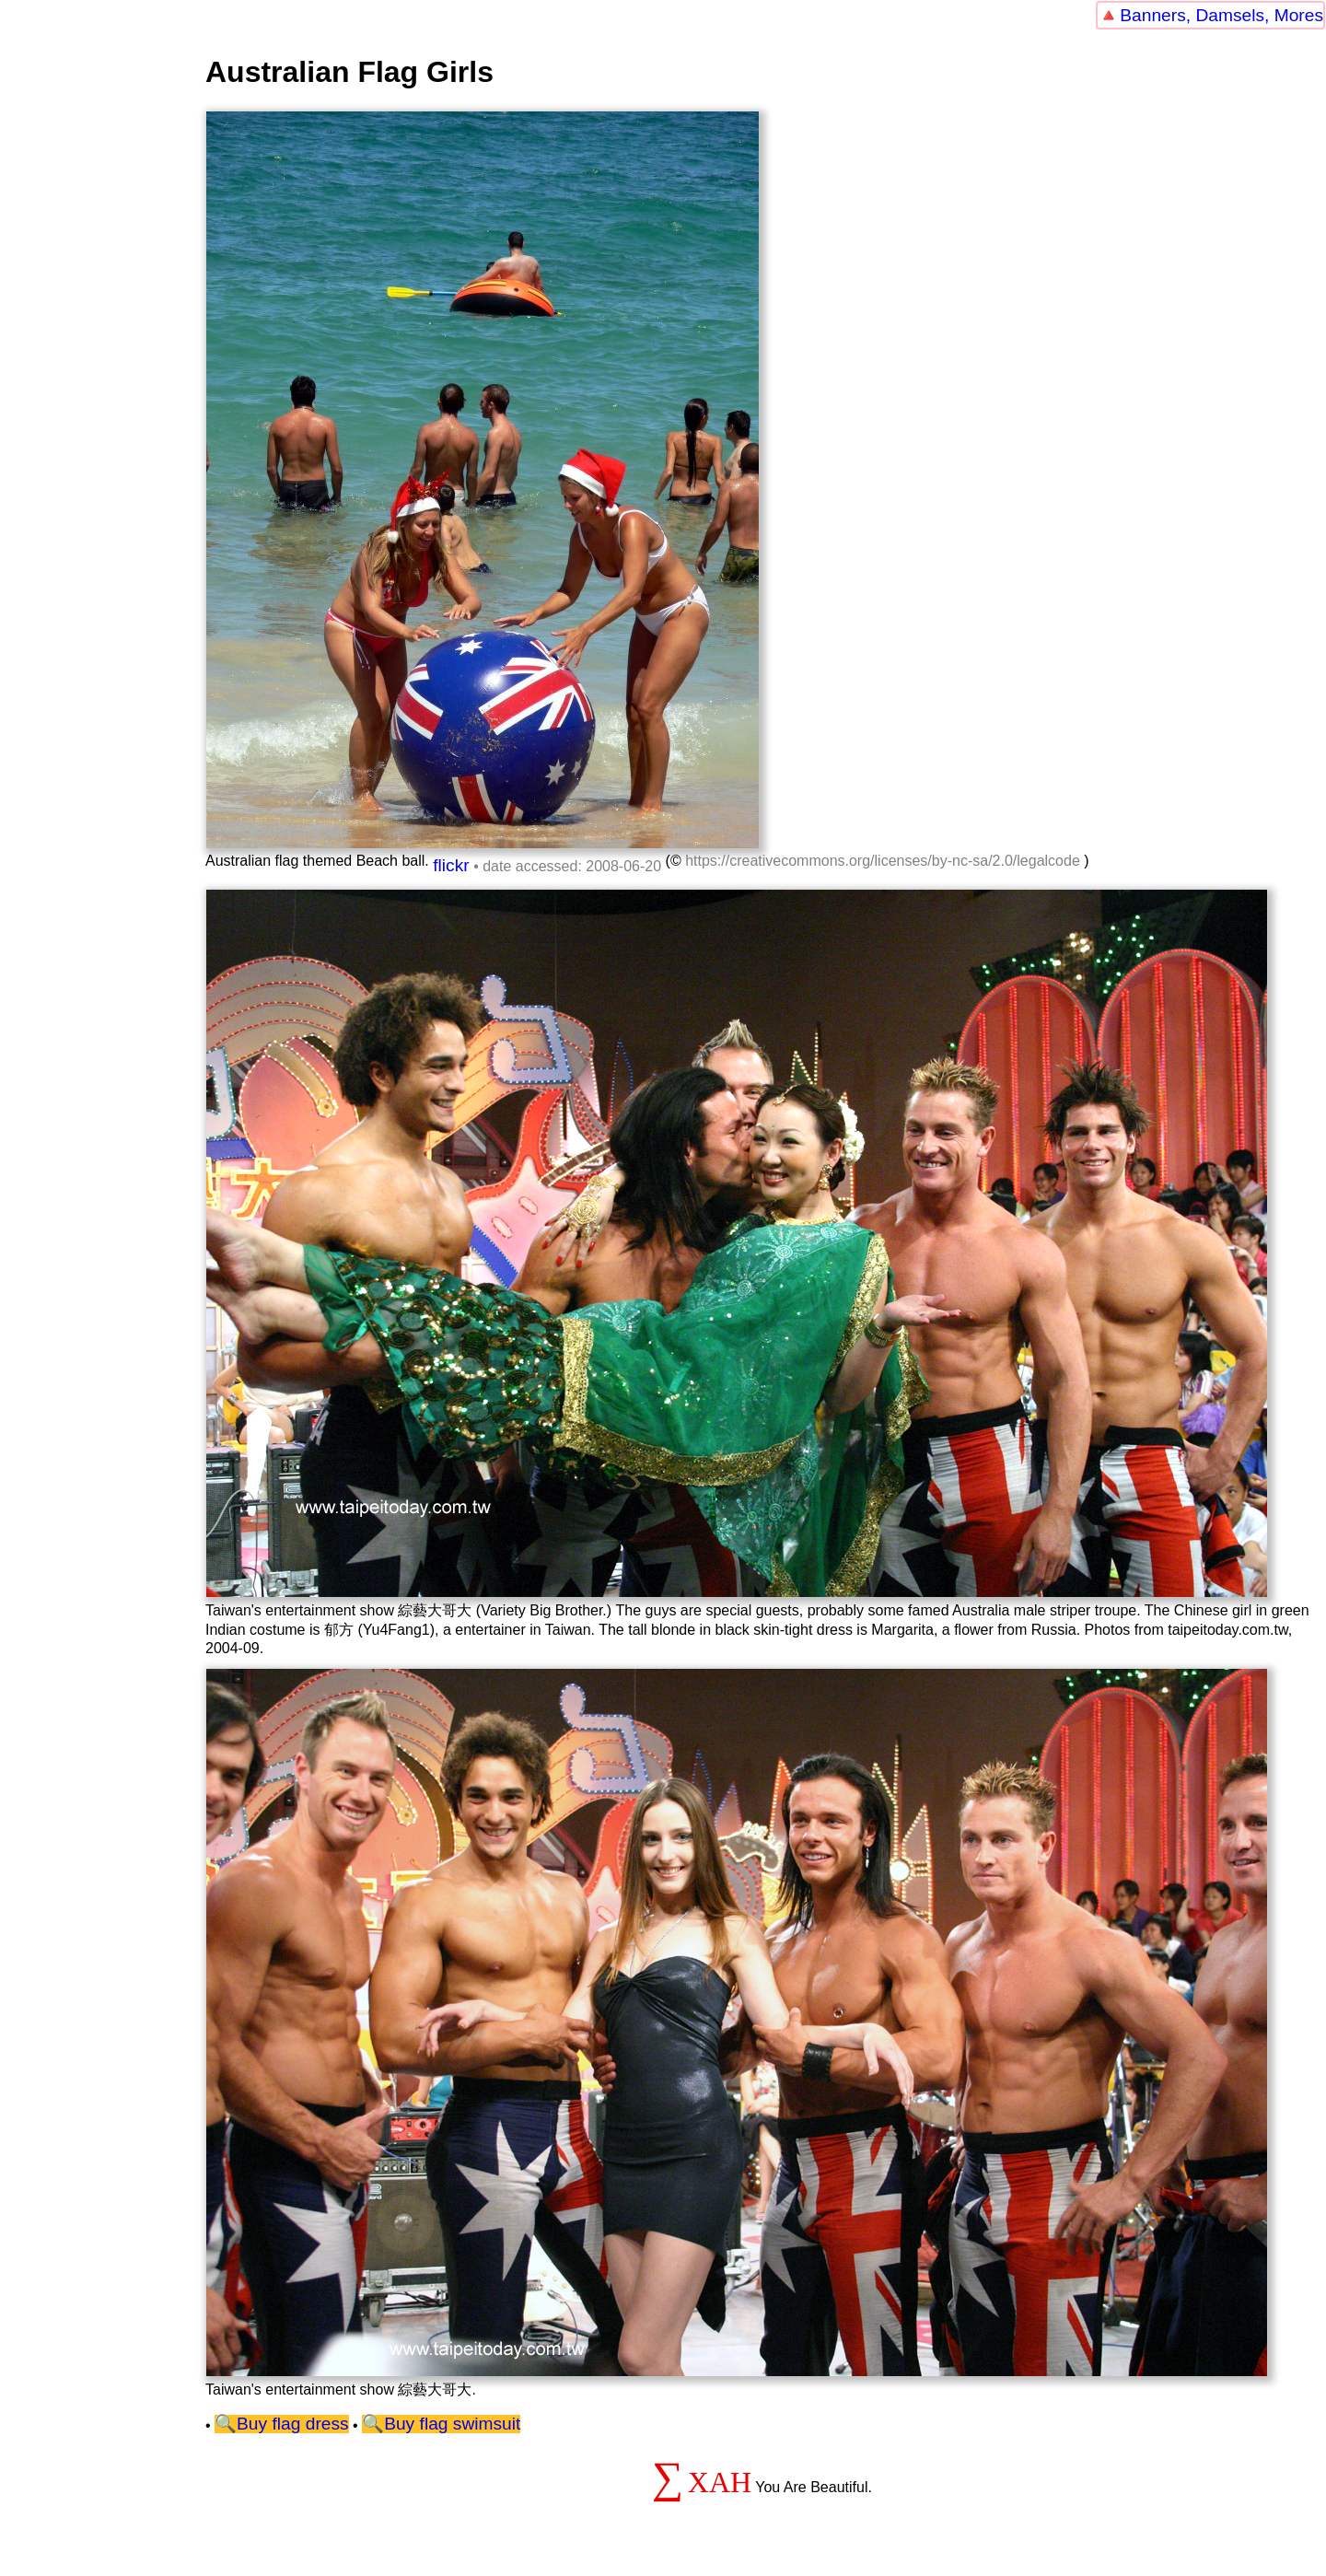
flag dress (310, 2423)
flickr (451, 865)
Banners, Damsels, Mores (1221, 15)
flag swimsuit (470, 2423)
